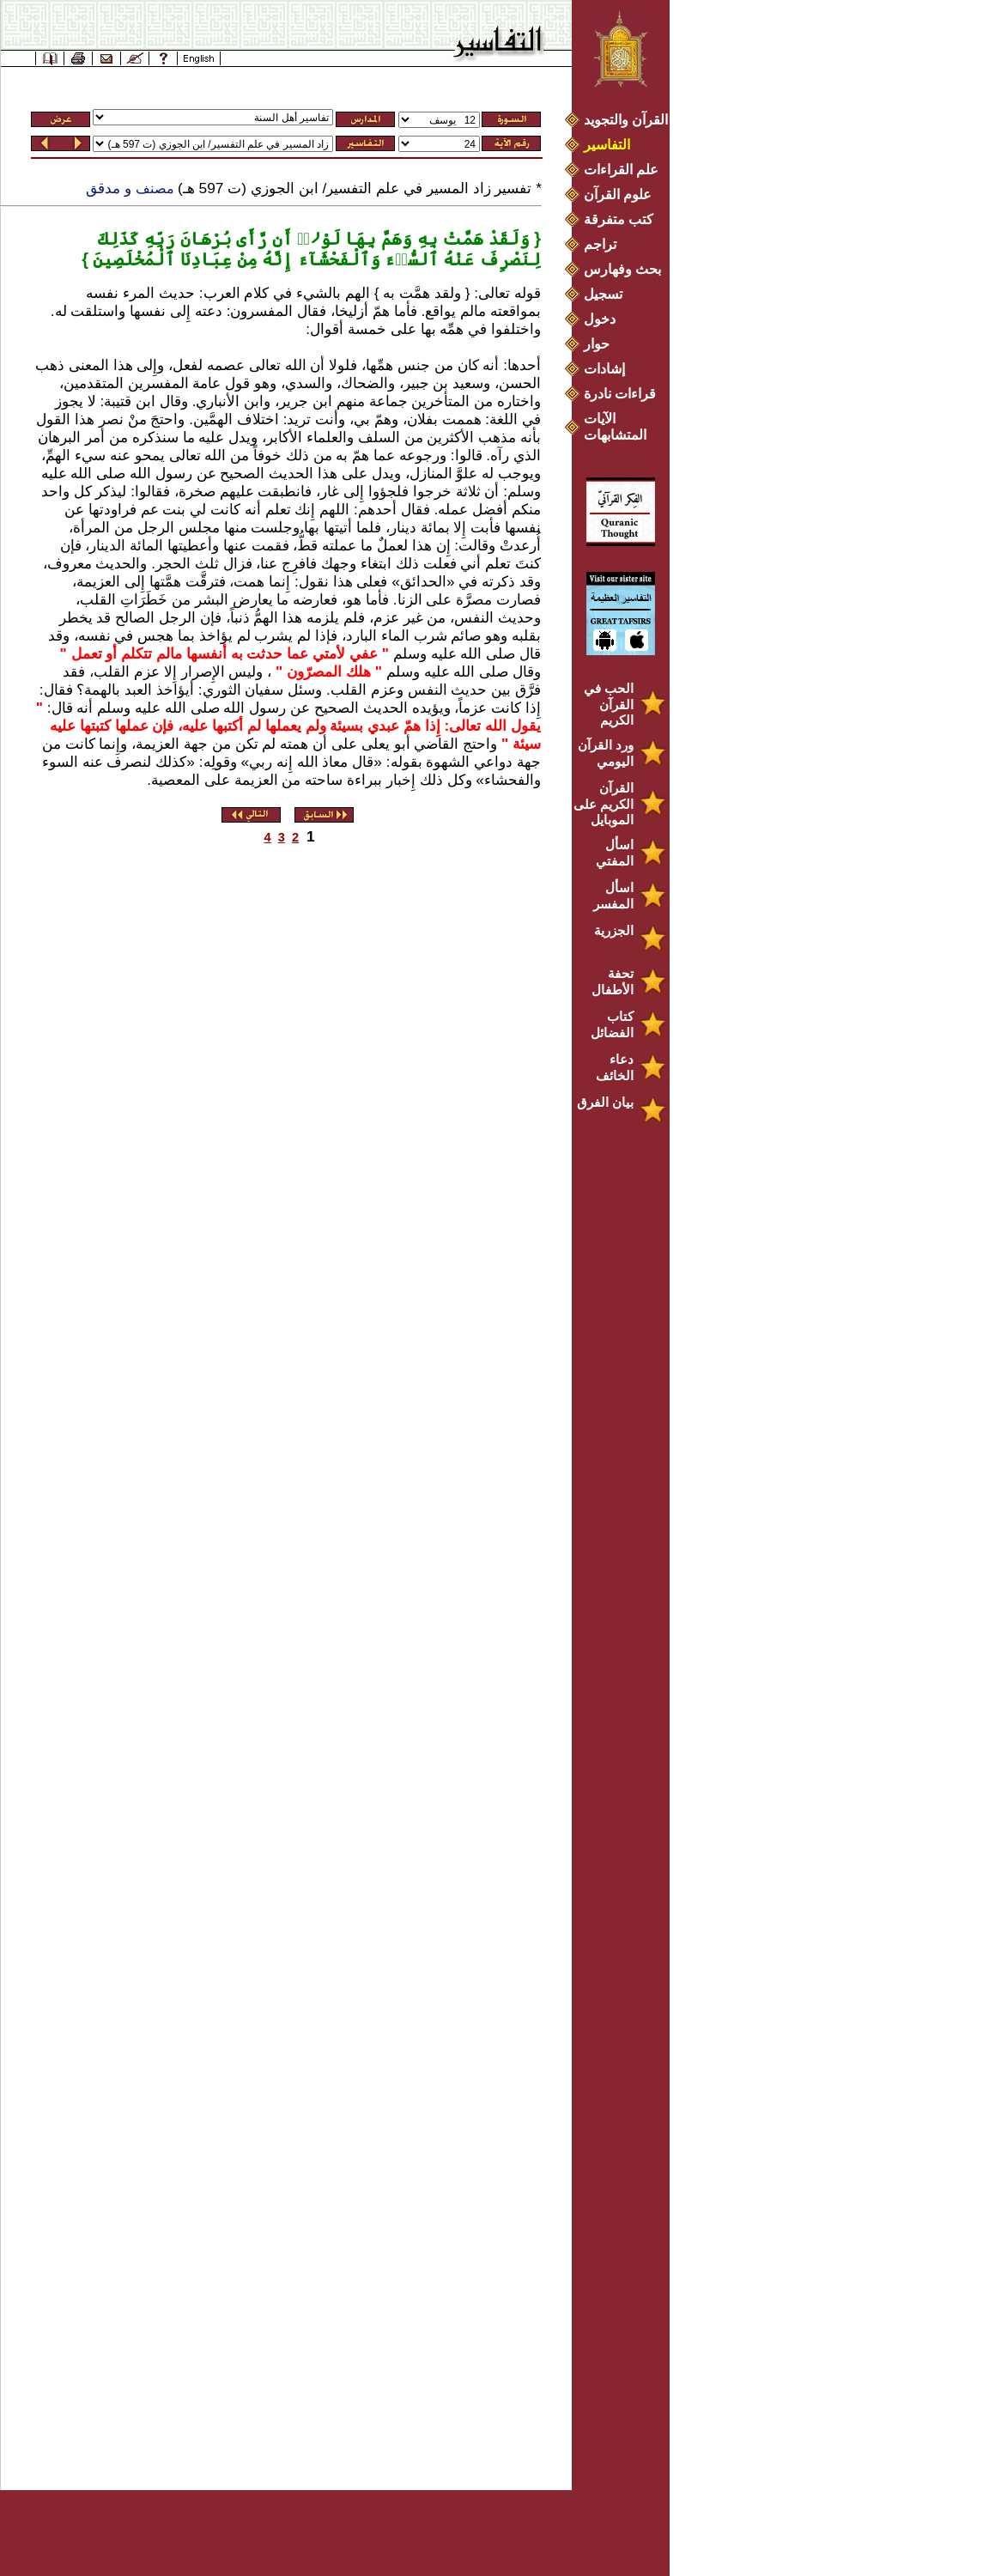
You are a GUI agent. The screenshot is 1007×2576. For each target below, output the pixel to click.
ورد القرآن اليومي (606, 753)
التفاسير (607, 144)
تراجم (600, 244)
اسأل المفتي (615, 852)
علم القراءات (621, 169)
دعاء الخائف (615, 1067)
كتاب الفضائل (612, 1024)
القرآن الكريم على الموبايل (603, 804)
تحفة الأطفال (612, 981)
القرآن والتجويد (626, 119)
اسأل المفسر (613, 895)
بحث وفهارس (626, 269)
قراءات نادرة (620, 393)
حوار (597, 344)
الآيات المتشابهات (615, 426)
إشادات (604, 368)
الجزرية (614, 930)
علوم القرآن (618, 194)
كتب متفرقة (618, 219)
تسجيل (603, 294)
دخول (600, 319)
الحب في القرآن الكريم (609, 704)
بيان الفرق (605, 1102)
